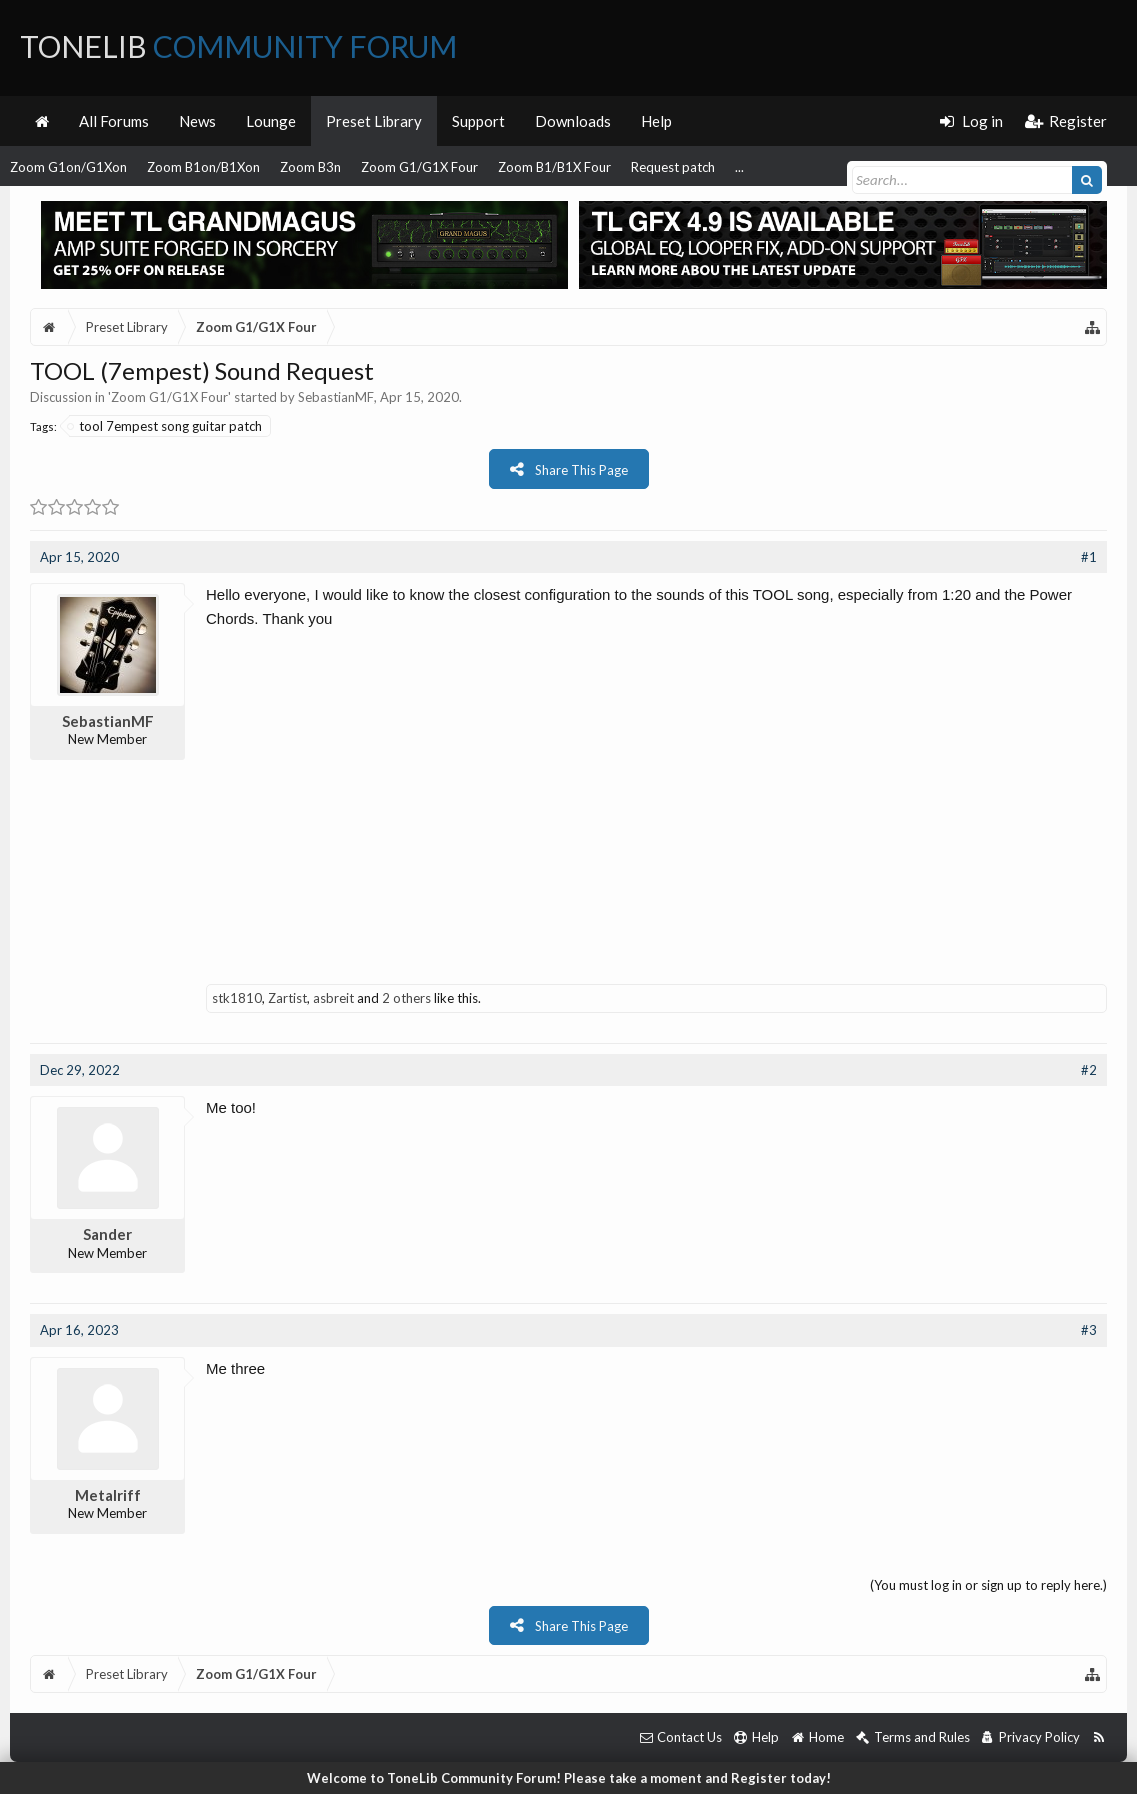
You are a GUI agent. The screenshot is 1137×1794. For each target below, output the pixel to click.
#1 (1089, 557)
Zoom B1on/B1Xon (203, 167)
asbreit (333, 998)
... (739, 167)
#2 (1089, 1070)
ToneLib (238, 46)
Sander (107, 1234)
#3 (1089, 1330)
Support (478, 121)
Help (656, 121)
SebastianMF (336, 397)
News (197, 121)
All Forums (114, 121)
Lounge (271, 121)
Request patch (673, 167)
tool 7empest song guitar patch (165, 426)
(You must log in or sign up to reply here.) (988, 1585)
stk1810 (237, 998)
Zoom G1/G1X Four (419, 167)
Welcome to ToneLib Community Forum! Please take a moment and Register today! (569, 1778)
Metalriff (108, 1495)
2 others (406, 998)
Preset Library (374, 121)
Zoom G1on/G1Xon (68, 167)
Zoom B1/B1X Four (554, 167)
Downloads (573, 121)
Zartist (287, 998)
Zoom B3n (310, 167)
